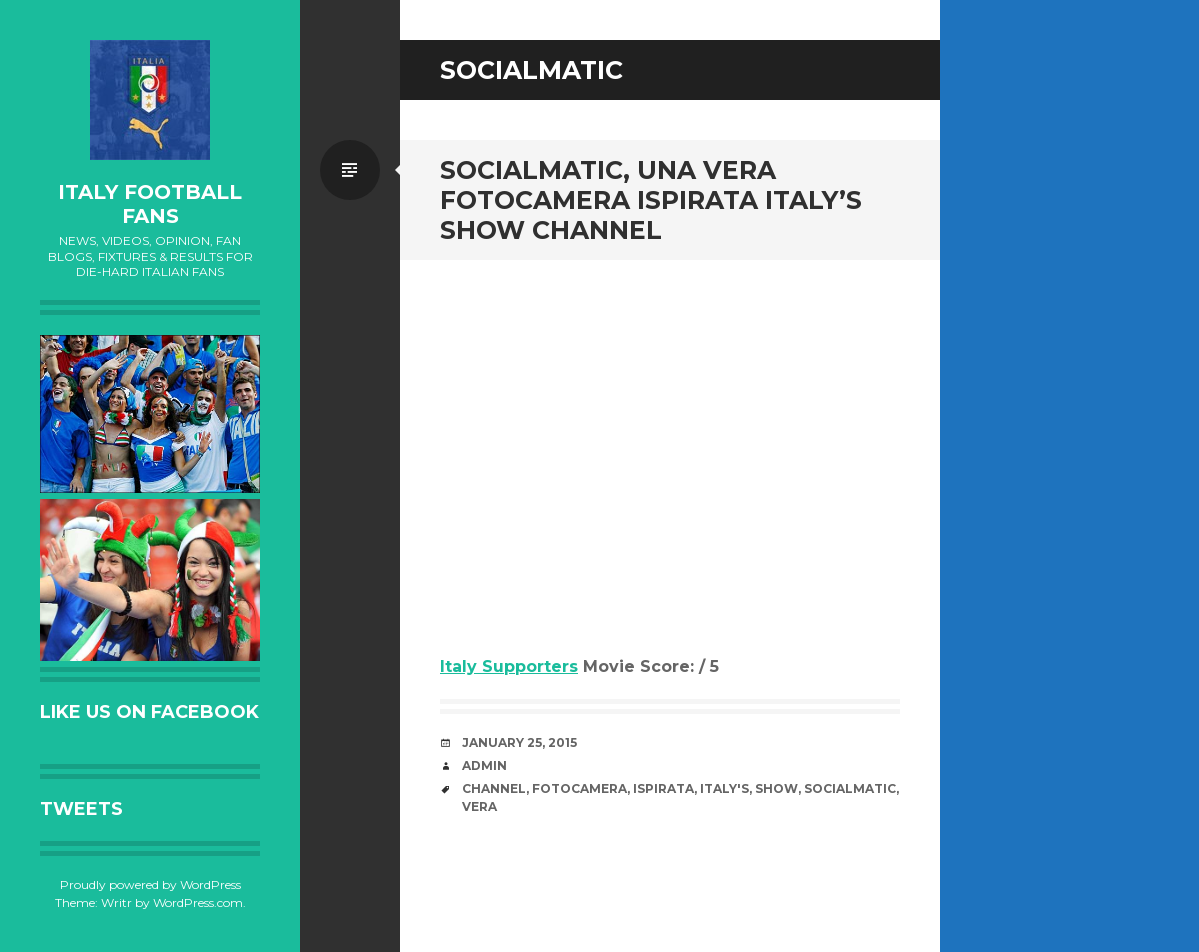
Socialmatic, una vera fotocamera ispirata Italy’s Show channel (651, 200)
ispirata (663, 788)
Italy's (724, 788)
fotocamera (579, 788)
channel (494, 788)
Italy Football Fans (150, 204)
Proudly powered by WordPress (150, 884)
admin (484, 765)
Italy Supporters (509, 666)
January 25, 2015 (519, 742)
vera (479, 806)
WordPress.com (198, 902)
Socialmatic (850, 788)
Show (776, 788)
